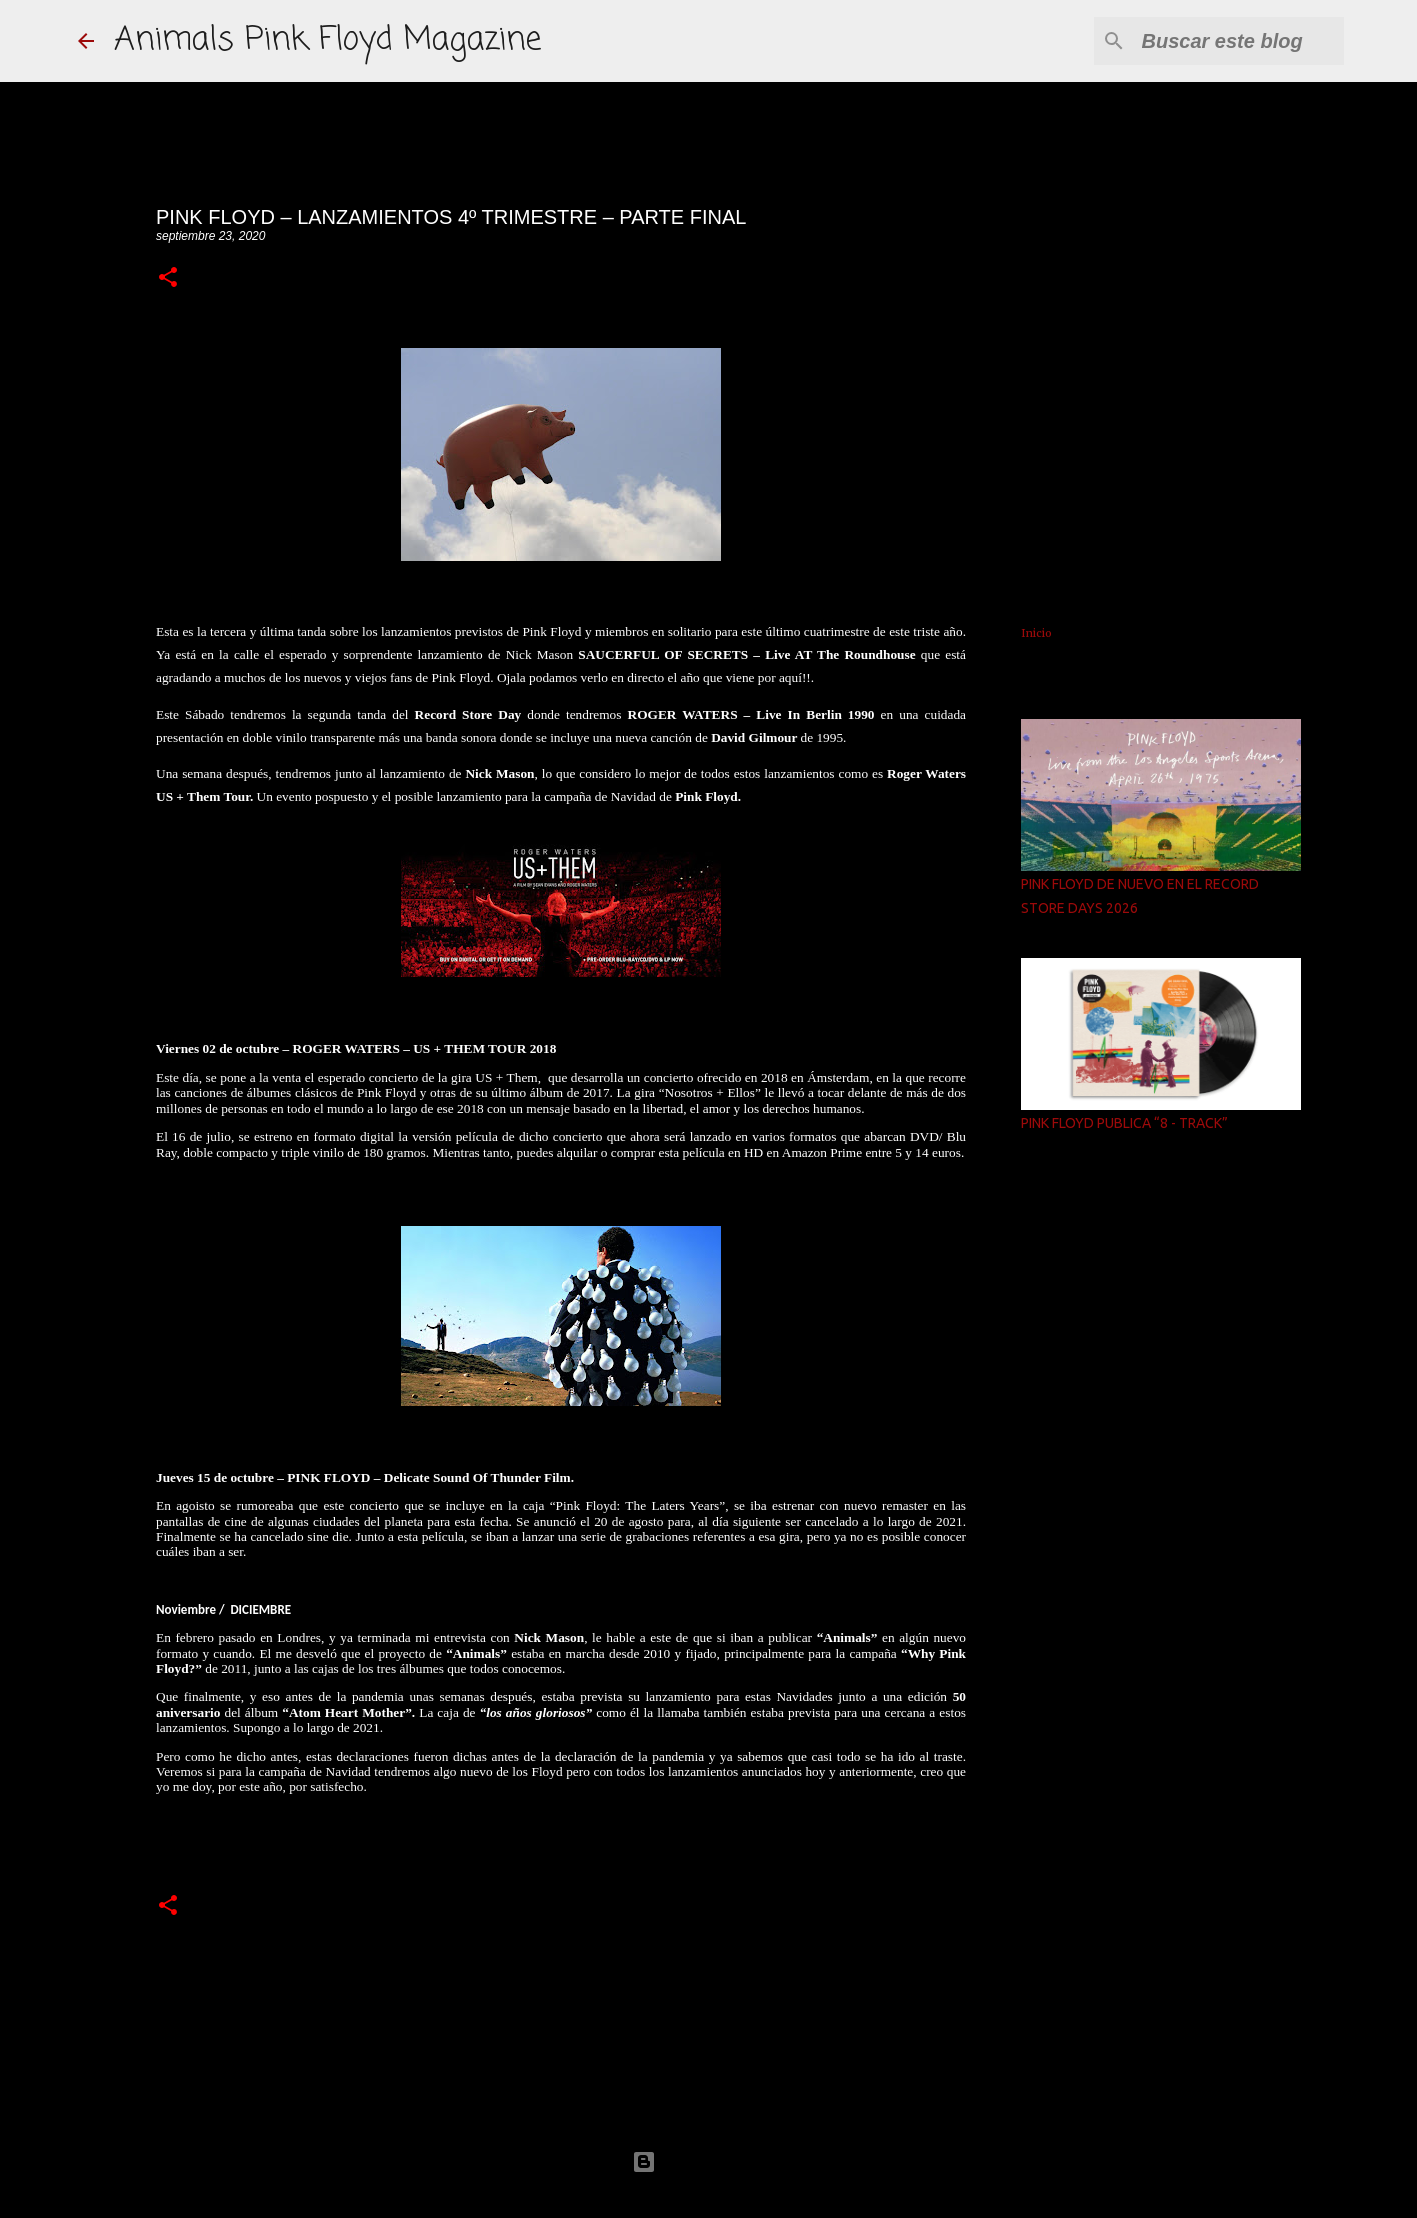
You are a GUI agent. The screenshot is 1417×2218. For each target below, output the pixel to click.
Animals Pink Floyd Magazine (327, 40)
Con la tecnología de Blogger (709, 2161)
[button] (168, 278)
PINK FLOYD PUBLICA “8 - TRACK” (1124, 1123)
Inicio (1036, 633)
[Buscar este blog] (1239, 41)
